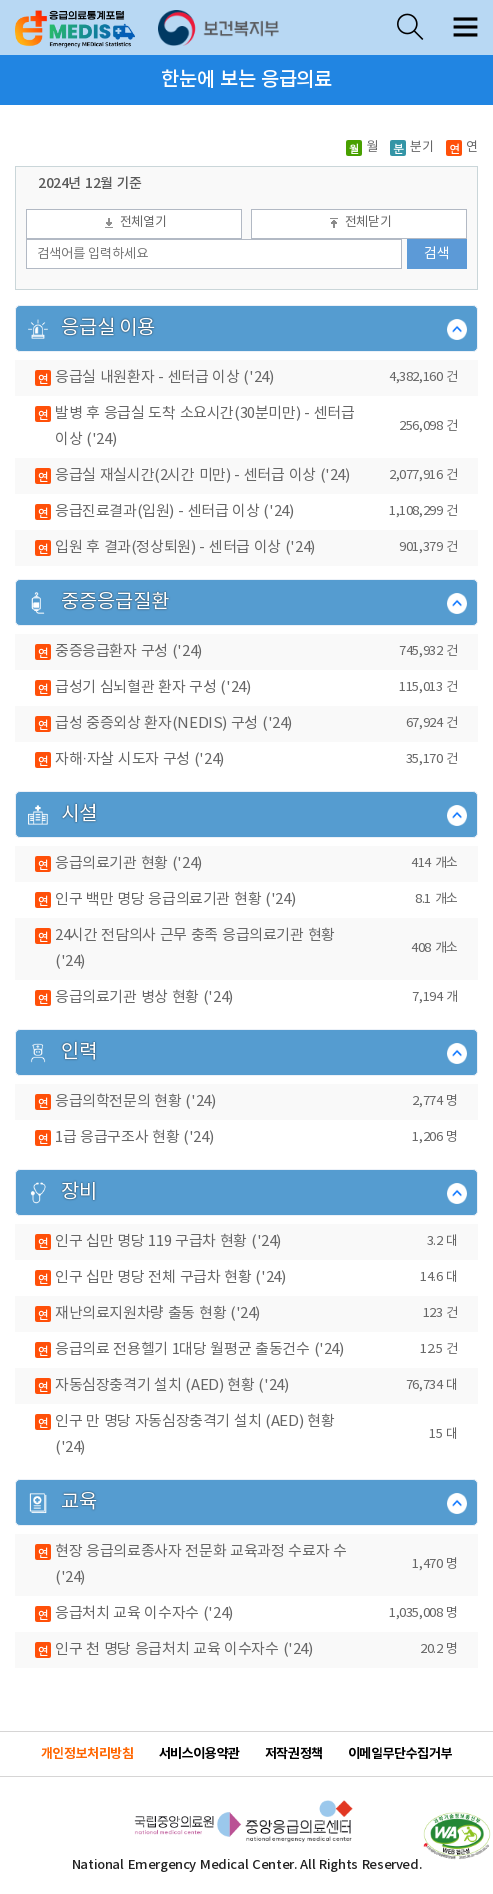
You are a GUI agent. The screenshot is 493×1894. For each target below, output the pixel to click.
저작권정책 (294, 1754)
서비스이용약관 (199, 1754)
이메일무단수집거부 (400, 1754)
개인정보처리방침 (87, 1754)
